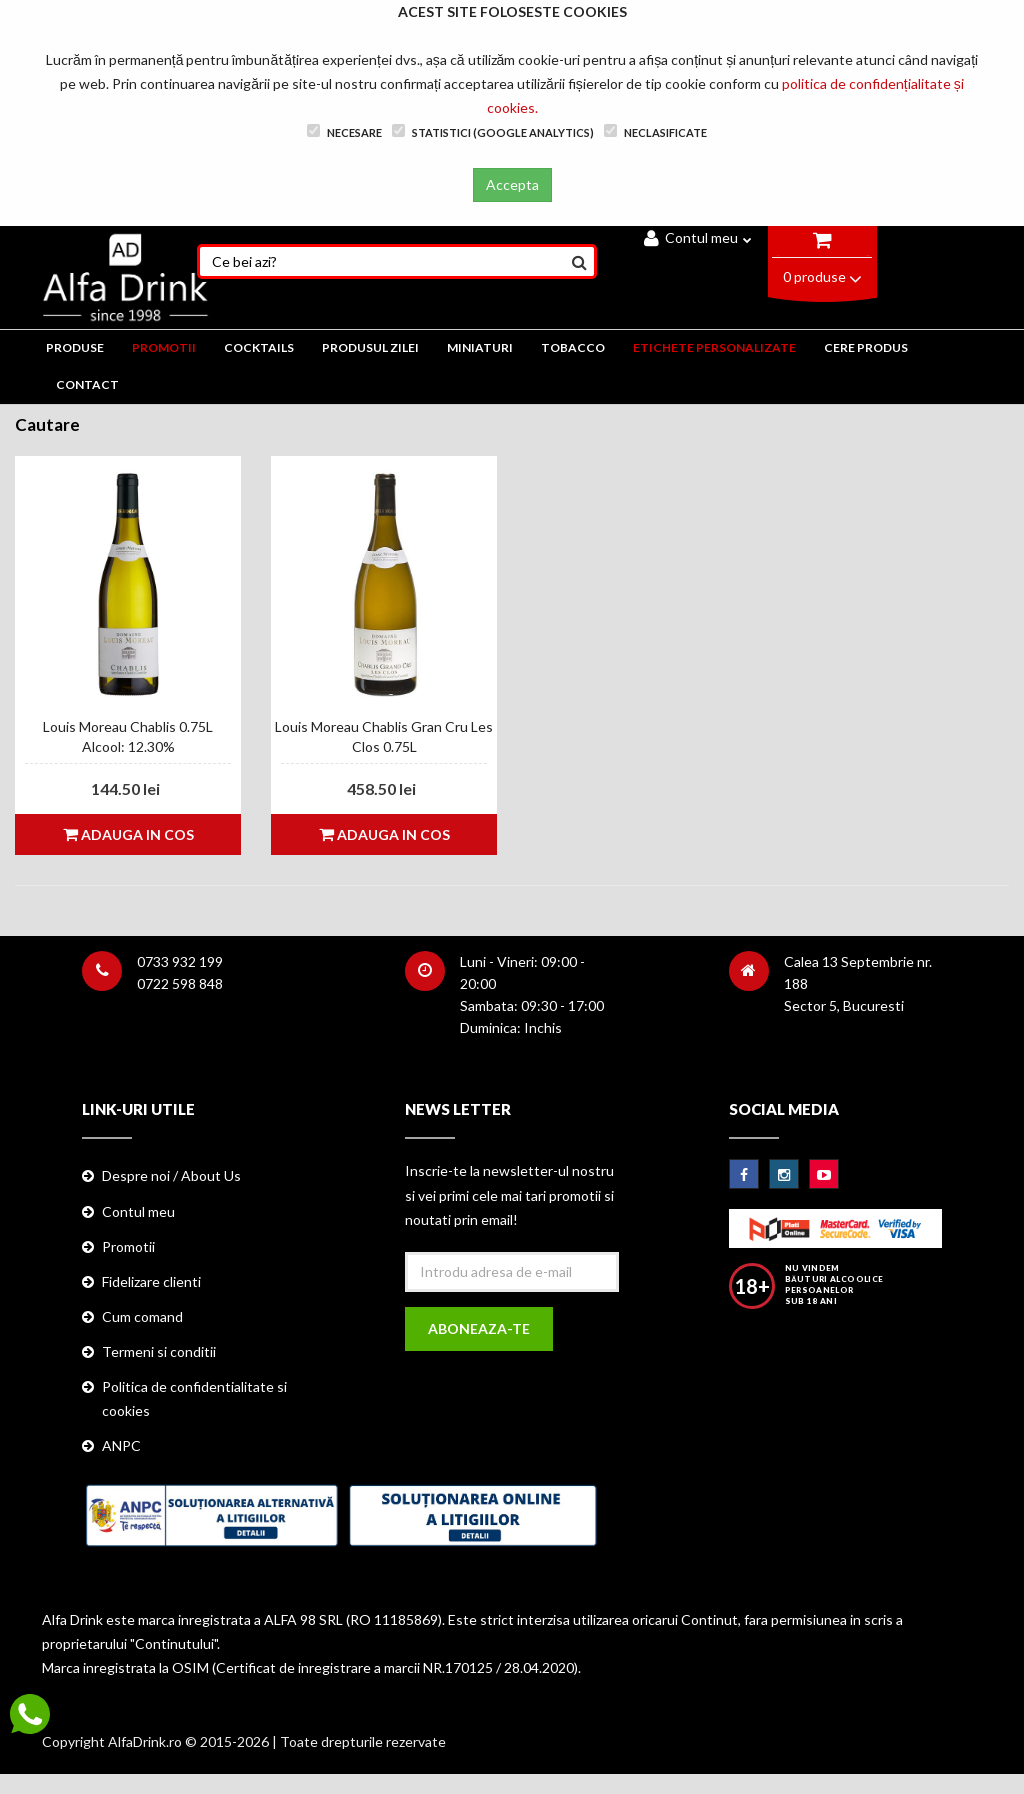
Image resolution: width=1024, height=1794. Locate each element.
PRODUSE (75, 347)
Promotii (128, 1246)
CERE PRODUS (866, 347)
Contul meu (698, 237)
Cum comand (142, 1316)
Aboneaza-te (479, 1328)
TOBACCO (573, 347)
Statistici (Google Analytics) (493, 131)
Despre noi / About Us (171, 1175)
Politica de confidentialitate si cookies (194, 1398)
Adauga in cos (128, 834)
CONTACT (87, 384)
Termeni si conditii (159, 1351)
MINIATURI (480, 347)
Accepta (512, 184)
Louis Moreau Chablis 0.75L (128, 726)
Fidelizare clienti (151, 1281)
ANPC (121, 1445)
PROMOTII (164, 347)
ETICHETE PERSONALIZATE (714, 347)
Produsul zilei (370, 347)
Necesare (344, 131)
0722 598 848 (180, 983)
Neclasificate (655, 131)
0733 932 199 (180, 961)
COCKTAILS (259, 347)
